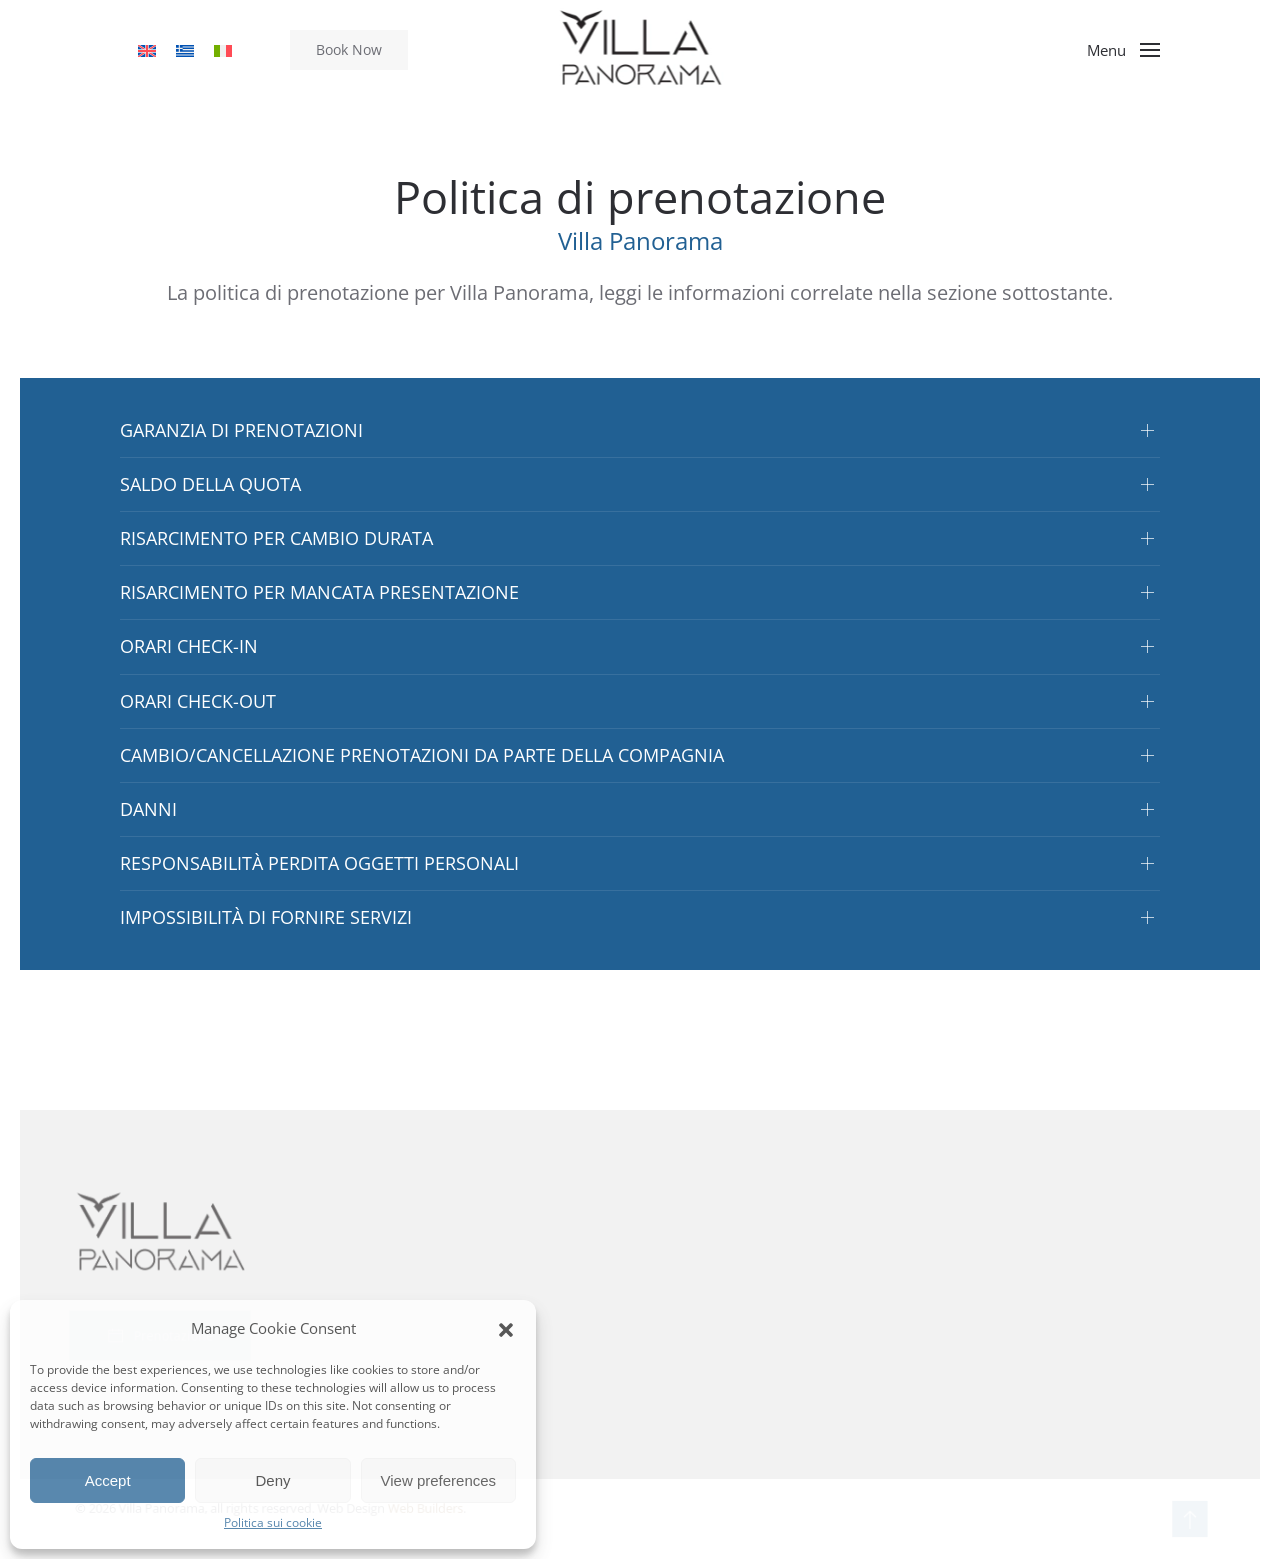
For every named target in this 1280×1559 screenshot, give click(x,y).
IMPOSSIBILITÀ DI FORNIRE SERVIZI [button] (266, 917)
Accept (108, 1480)
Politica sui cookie (273, 1522)
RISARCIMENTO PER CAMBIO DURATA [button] (276, 538)
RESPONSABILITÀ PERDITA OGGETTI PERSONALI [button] (319, 863)
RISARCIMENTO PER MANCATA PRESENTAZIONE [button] (319, 592)
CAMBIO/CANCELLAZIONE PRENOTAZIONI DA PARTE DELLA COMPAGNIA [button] (422, 755)
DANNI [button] (148, 809)
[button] (506, 1328)
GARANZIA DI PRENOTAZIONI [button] (241, 430)
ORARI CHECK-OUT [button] (198, 701)
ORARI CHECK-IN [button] (189, 646)
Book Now (349, 49)
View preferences (439, 1480)
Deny (272, 1480)
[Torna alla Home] (640, 50)
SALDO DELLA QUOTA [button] (210, 484)
